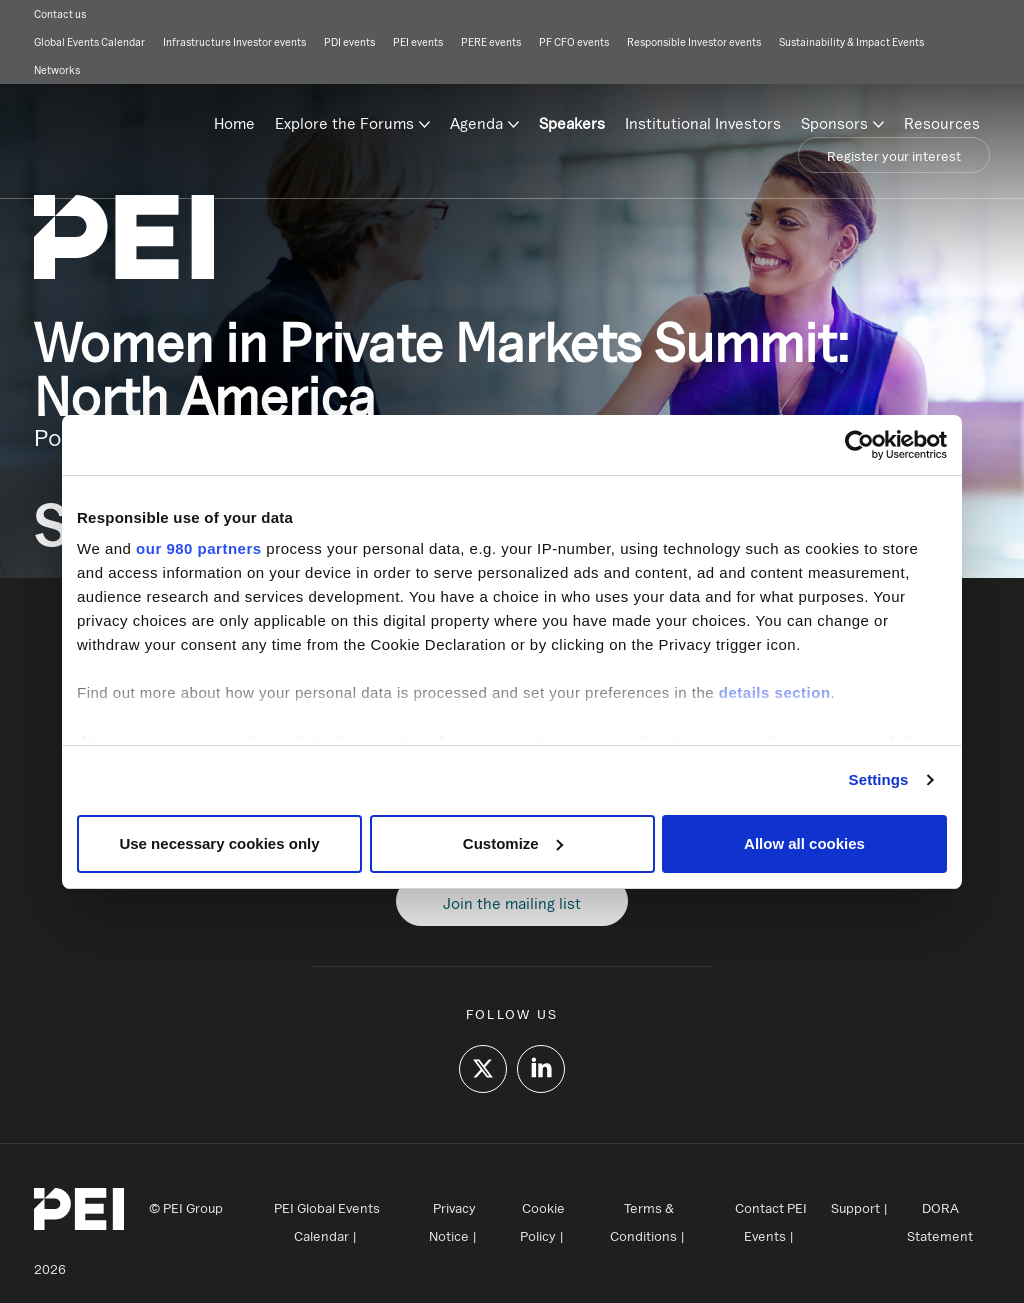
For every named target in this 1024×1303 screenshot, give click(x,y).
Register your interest (894, 156)
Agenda (476, 123)
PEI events (418, 42)
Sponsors (834, 123)
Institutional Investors (703, 123)
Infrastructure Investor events (234, 42)
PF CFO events (574, 42)
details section (775, 692)
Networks (57, 70)
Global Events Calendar (89, 42)
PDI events (349, 42)
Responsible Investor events (694, 42)
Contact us (60, 14)
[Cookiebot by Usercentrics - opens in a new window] (859, 445)
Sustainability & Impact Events (851, 42)
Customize (513, 843)
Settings (879, 779)
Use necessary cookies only (219, 843)
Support (855, 1208)
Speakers (572, 123)
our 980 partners (199, 548)
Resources (942, 123)
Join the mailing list (512, 903)
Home (234, 123)
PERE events (491, 42)
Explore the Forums (344, 123)
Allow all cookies (804, 843)
